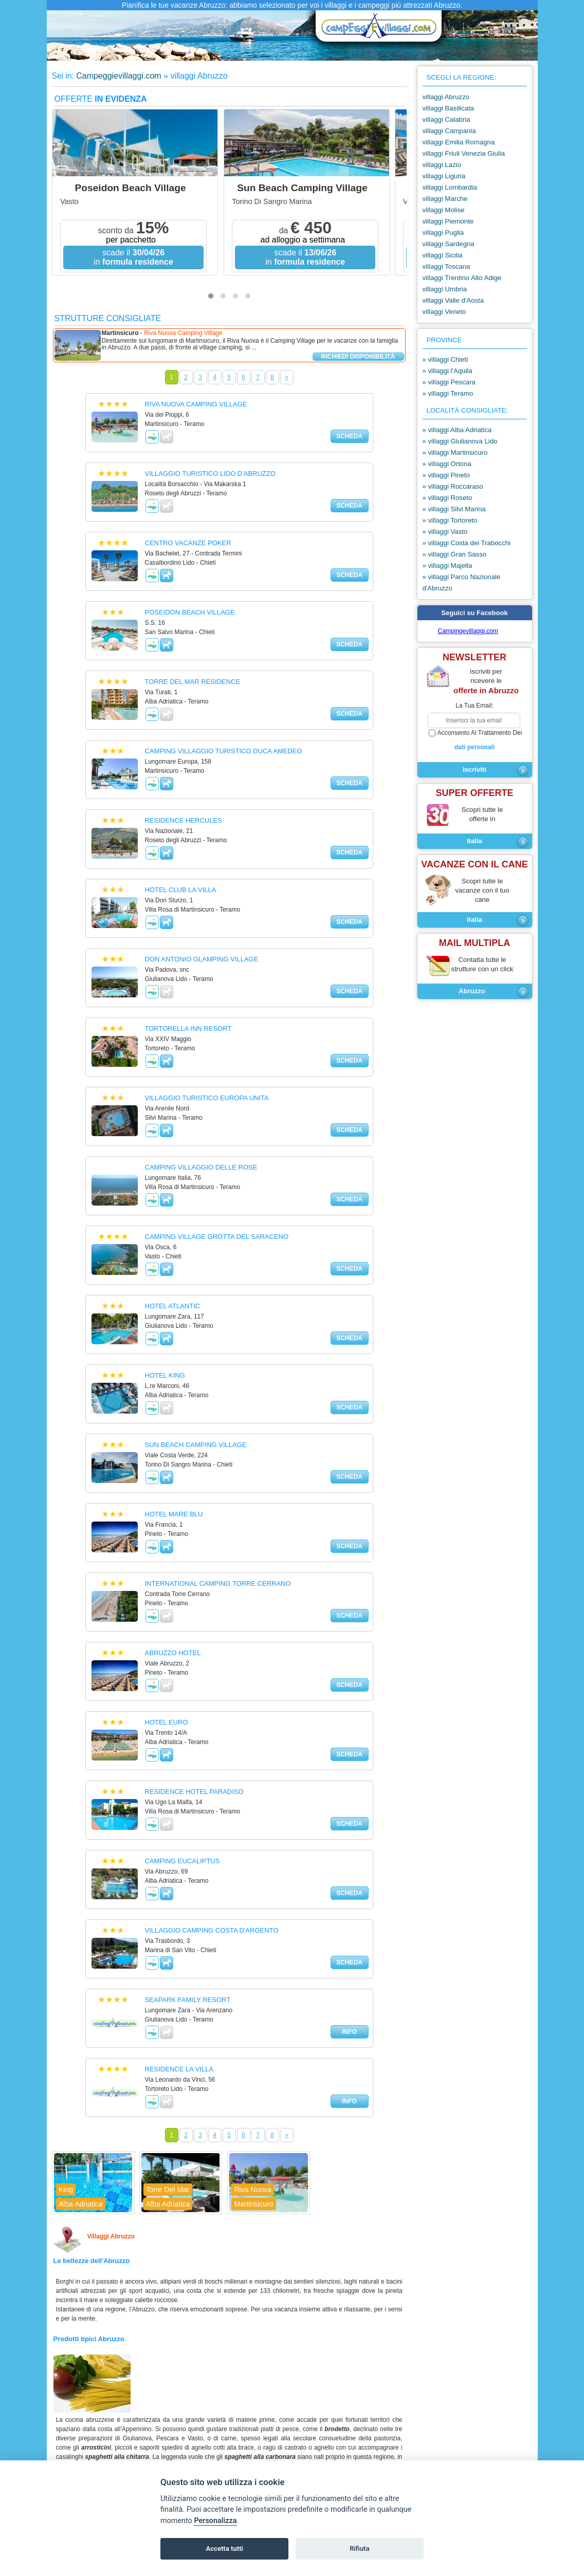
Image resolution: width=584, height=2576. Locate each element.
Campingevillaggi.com (468, 631)
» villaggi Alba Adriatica (457, 430)
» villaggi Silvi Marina (454, 509)
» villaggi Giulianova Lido (460, 441)
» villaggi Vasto (445, 531)
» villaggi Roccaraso (453, 486)
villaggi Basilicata (448, 108)
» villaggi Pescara (449, 382)
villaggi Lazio (442, 165)
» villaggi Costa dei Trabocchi (467, 543)
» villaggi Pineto (446, 475)
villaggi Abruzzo (446, 97)
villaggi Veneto (444, 312)
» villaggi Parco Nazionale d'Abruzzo (462, 582)
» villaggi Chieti (445, 359)
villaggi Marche (445, 198)
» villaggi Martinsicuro (455, 452)
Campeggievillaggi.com (118, 75)
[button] (211, 296)
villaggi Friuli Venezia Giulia (464, 153)
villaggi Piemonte (448, 221)
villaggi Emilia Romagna (459, 142)
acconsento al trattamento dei (475, 740)
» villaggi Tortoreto (450, 520)
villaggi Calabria (446, 119)
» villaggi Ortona (447, 464)
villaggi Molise (444, 210)
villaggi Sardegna (448, 244)
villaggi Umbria (445, 289)
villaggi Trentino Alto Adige (462, 278)
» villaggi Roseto (447, 498)
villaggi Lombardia (450, 187)
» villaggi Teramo (448, 393)
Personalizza (215, 2520)
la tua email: (474, 705)
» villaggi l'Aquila (447, 371)
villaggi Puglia (443, 232)
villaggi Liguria (444, 176)
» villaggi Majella (447, 565)
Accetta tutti (224, 2548)
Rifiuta (359, 2548)
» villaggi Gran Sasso (455, 554)
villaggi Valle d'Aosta (453, 300)
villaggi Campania (449, 131)
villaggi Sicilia (443, 255)
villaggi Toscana (446, 266)
